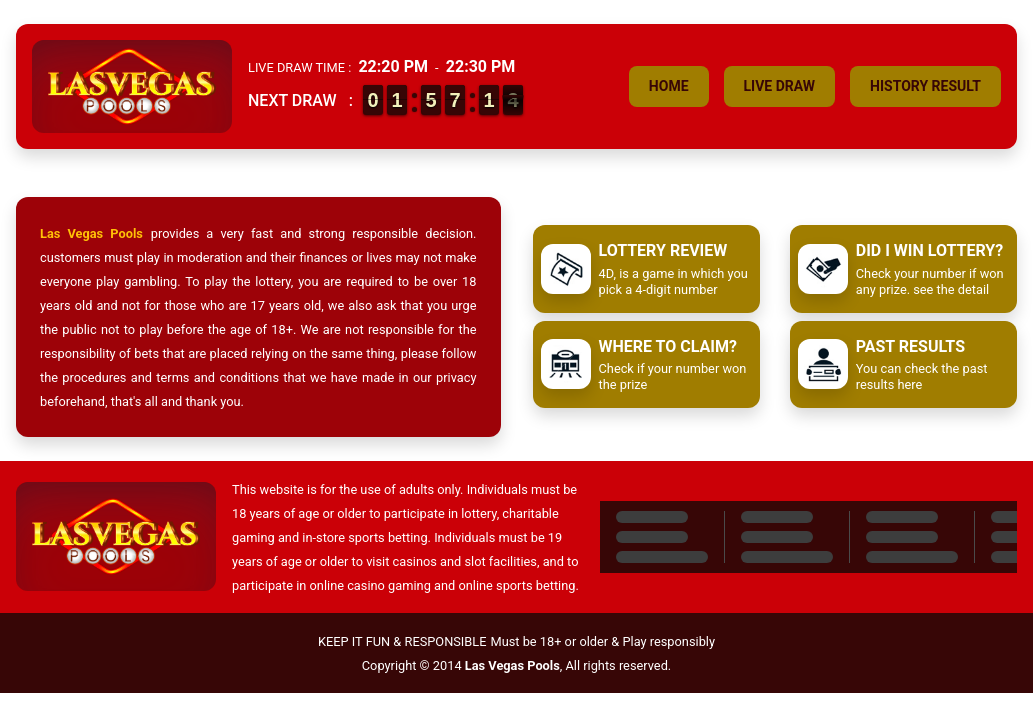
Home (669, 86)
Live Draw (780, 86)
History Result (925, 86)
